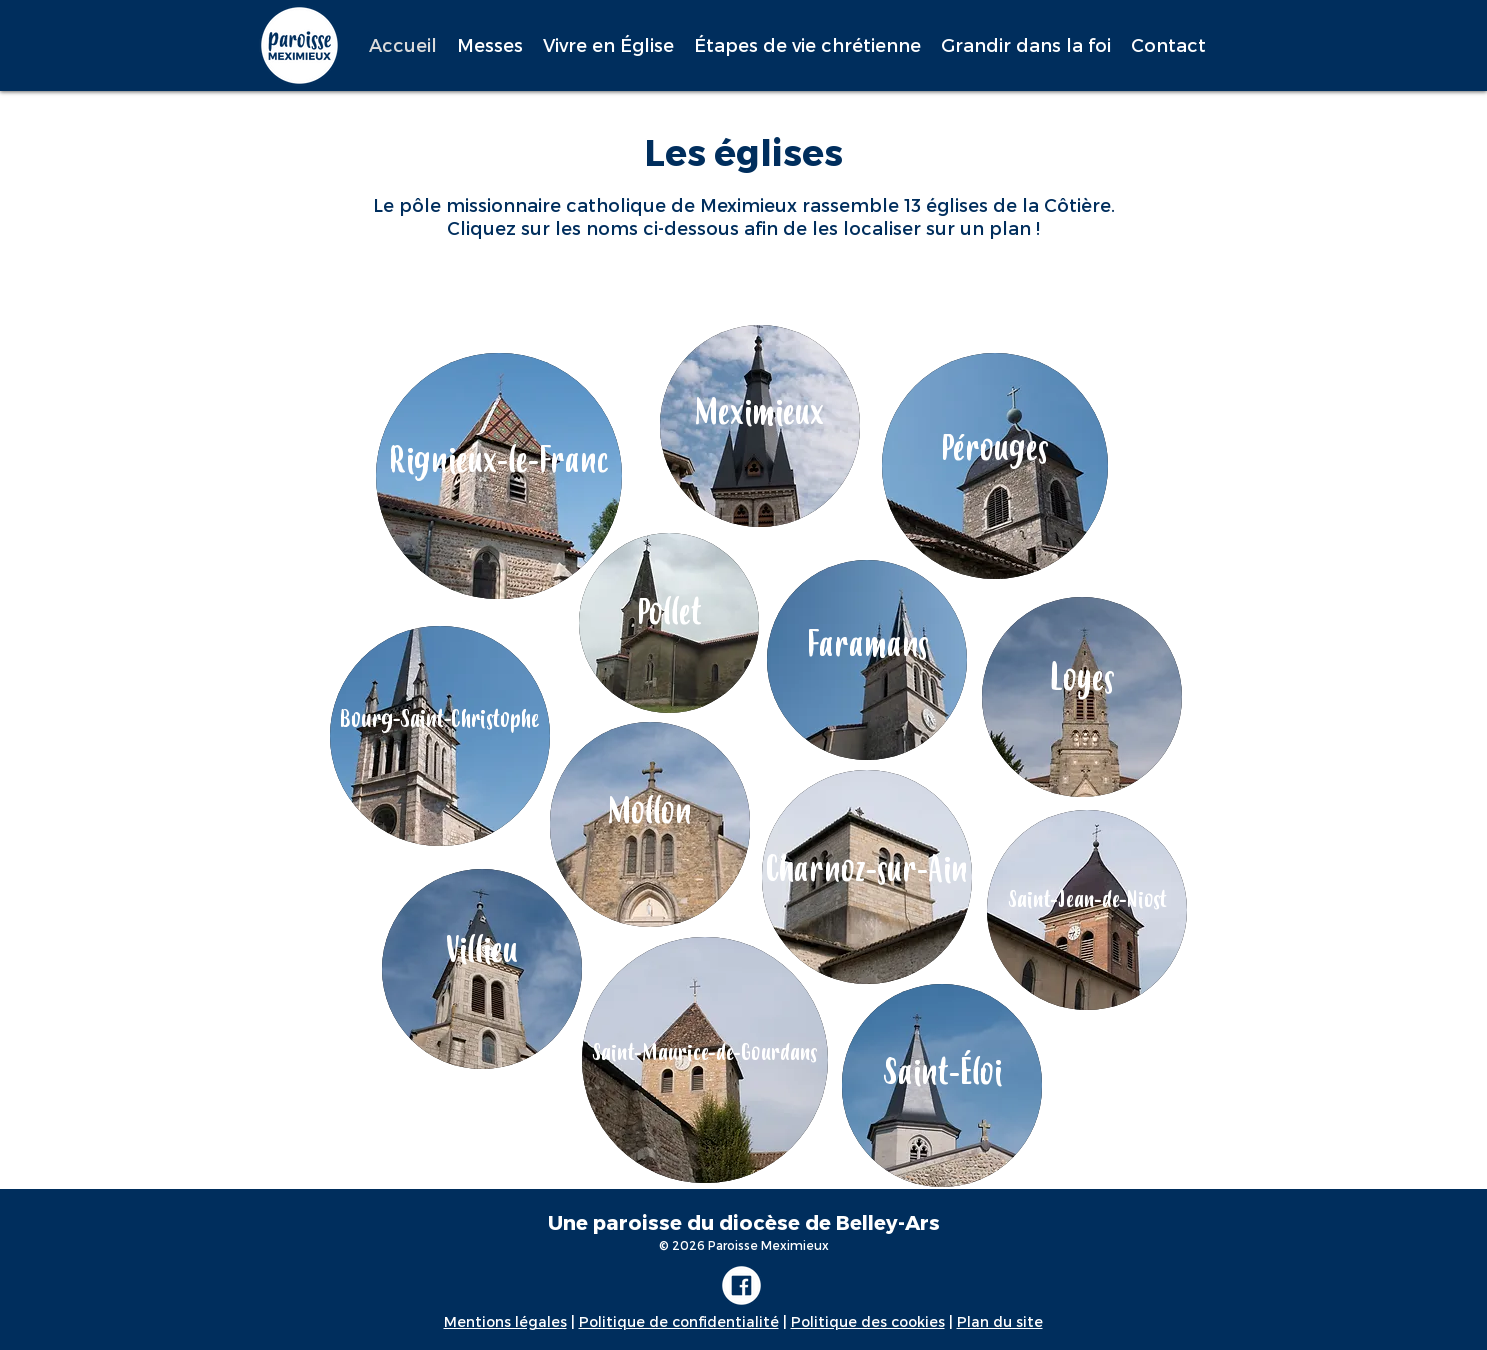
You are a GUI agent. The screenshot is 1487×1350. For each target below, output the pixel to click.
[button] (490, 45)
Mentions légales (505, 1321)
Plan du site (1000, 1321)
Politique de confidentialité (679, 1321)
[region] (760, 426)
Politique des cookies (868, 1321)
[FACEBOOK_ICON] (741, 1285)
